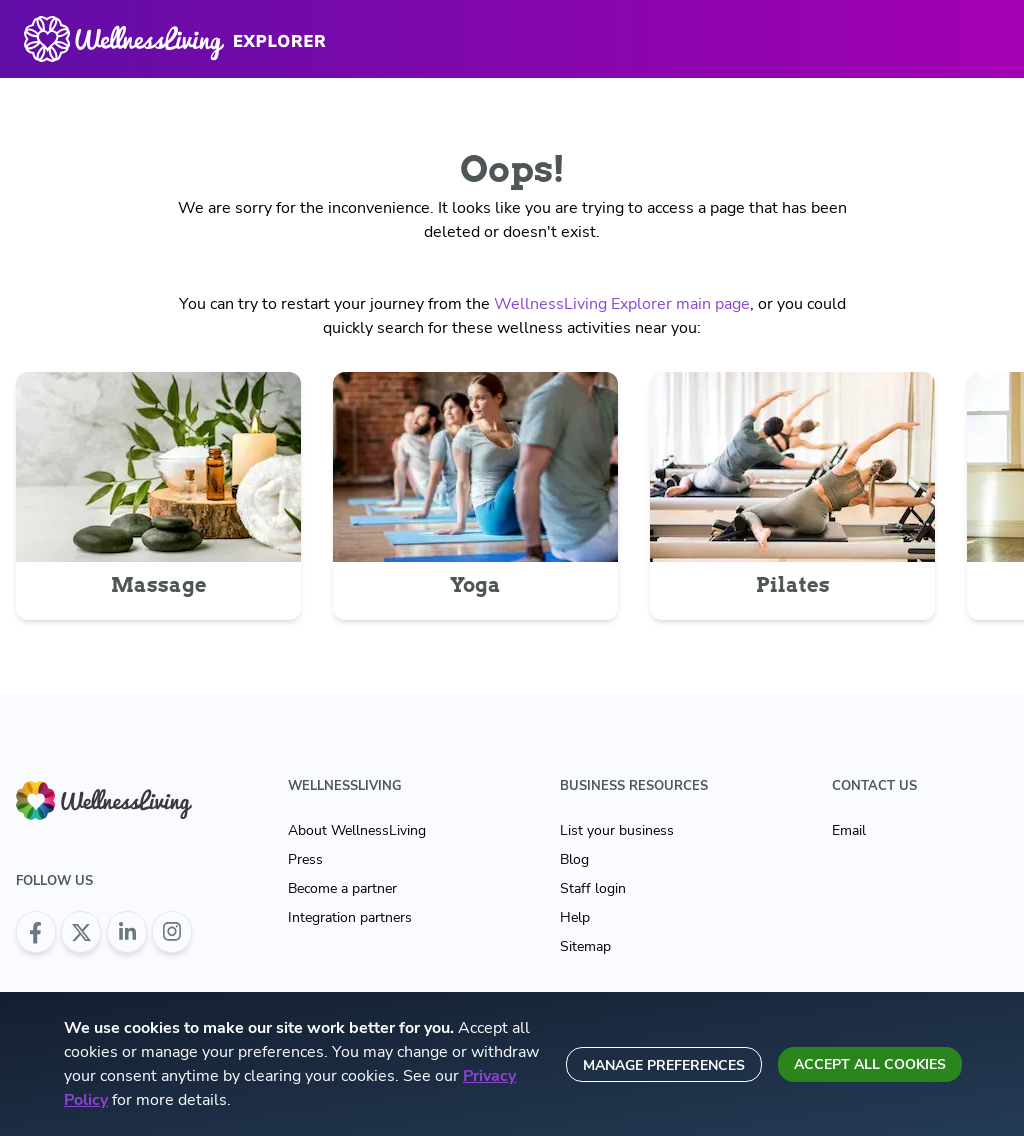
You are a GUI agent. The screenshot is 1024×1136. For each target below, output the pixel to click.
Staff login (593, 888)
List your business (617, 830)
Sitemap (585, 946)
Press (305, 859)
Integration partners (350, 917)
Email (849, 830)
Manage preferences (664, 1065)
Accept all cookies (870, 1064)
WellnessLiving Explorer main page (622, 304)
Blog (574, 859)
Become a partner (342, 888)
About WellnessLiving (357, 830)
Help (575, 917)
